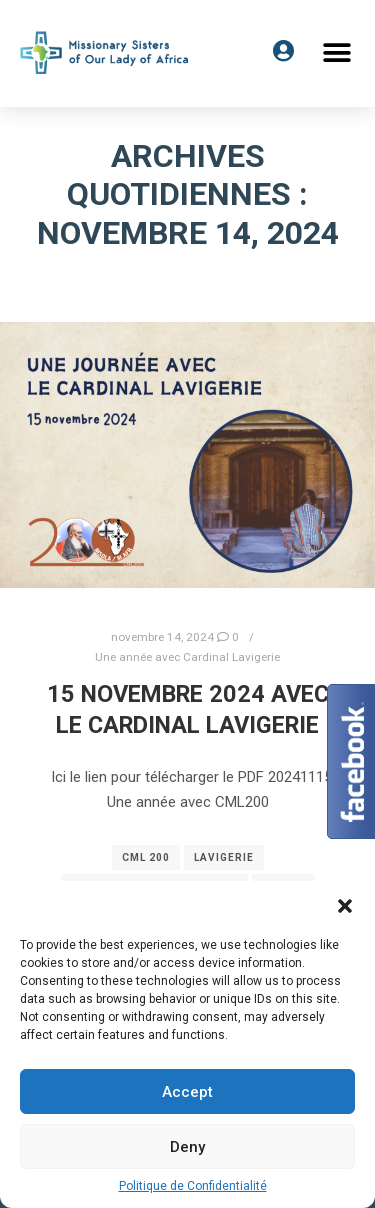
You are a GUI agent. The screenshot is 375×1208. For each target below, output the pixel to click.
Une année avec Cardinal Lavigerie (187, 657)
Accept (187, 1092)
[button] (337, 52)
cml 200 (146, 857)
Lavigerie (224, 857)
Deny (187, 1147)
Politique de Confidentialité (193, 1186)
